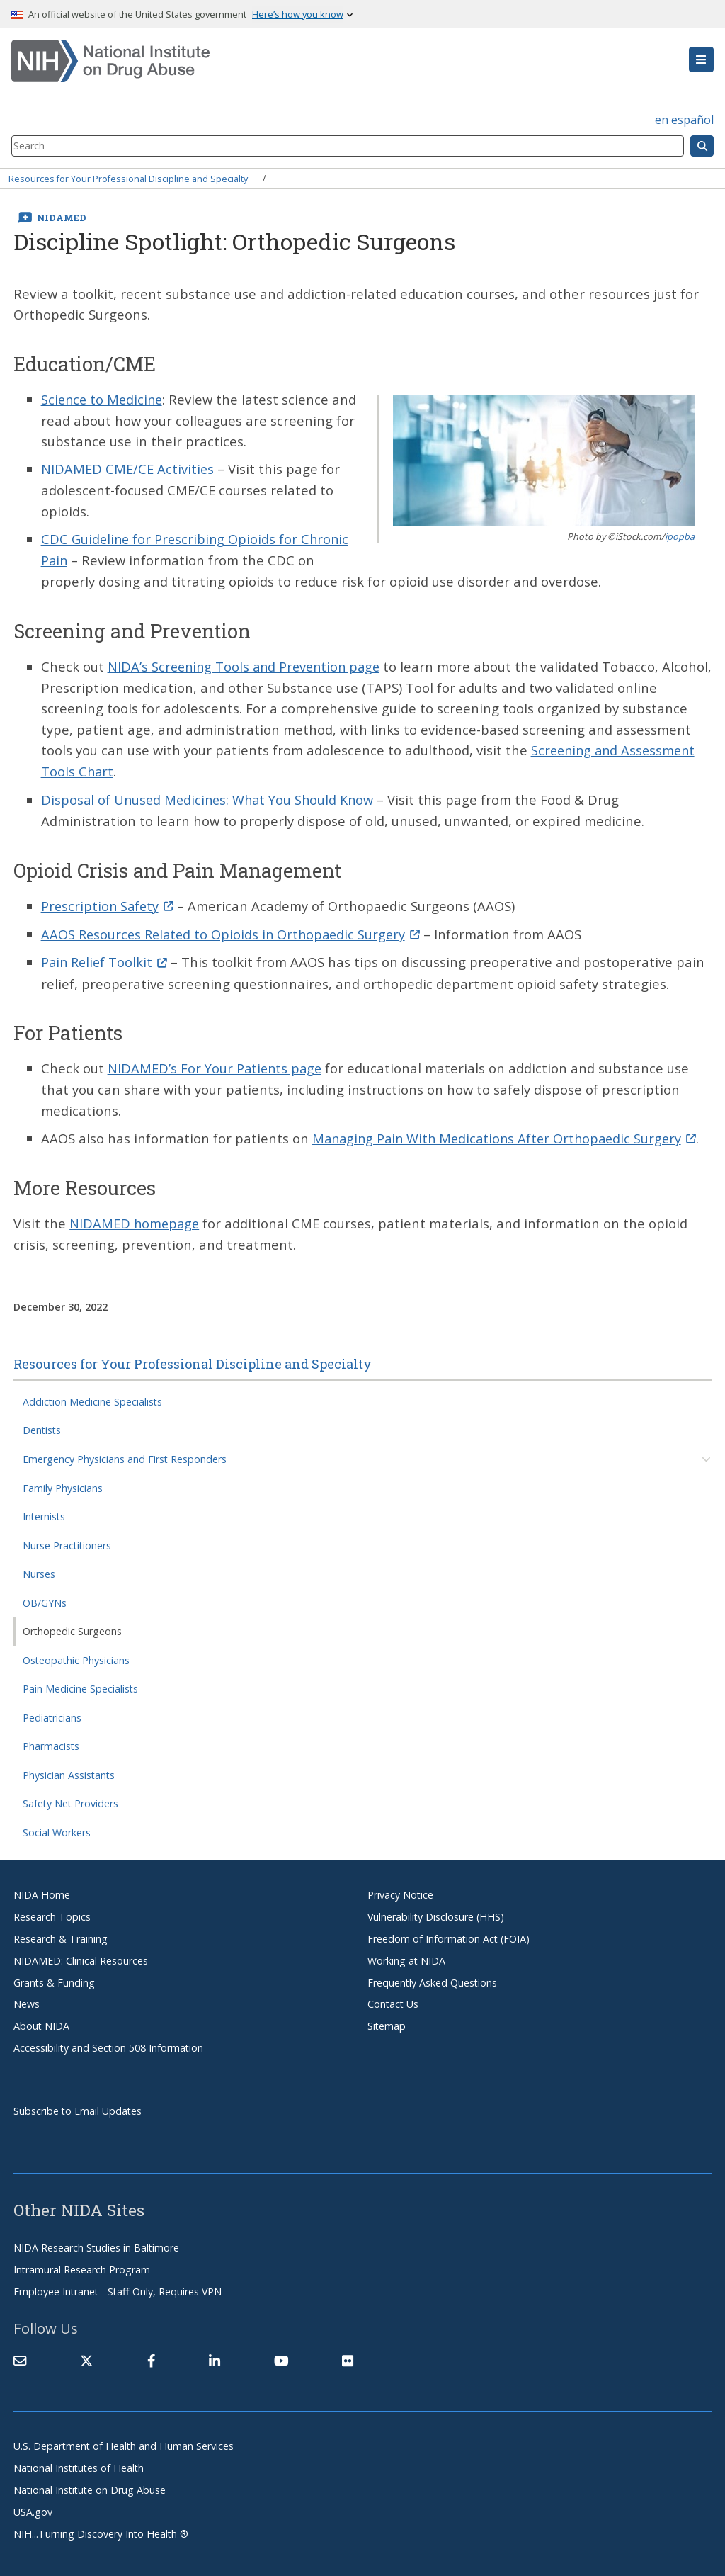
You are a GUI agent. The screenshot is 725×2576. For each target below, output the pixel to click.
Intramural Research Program (81, 2263)
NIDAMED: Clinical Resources (80, 1953)
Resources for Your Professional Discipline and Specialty (128, 177)
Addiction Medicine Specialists (92, 1394)
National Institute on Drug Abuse (89, 2483)
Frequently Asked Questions (432, 1975)
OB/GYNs (45, 1596)
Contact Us (392, 1997)
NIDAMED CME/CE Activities (128, 469)
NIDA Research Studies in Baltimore (96, 2241)
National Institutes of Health (78, 2461)
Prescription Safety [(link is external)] (109, 901)
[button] (701, 59)
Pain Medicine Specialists (80, 1681)
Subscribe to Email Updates (77, 2104)
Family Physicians (63, 1481)
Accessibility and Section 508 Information (108, 2040)
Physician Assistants (69, 1768)
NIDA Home (41, 1887)
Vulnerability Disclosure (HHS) (435, 1909)
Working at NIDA (406, 1953)
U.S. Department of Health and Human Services (123, 2439)
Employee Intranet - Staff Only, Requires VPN (117, 2284)
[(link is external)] (86, 2353)
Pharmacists (51, 1739)
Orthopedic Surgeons (72, 1624)
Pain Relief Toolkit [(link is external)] (106, 957)
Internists (44, 1509)
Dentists (42, 1423)
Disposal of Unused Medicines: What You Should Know (210, 796)
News (26, 1997)
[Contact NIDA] (19, 2353)
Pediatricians (52, 1710)
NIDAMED (61, 217)
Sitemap (386, 2019)
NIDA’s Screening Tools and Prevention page (248, 664)
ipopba (680, 536)
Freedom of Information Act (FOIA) (448, 1931)
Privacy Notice (400, 1887)
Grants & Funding (54, 1975)
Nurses (39, 1567)
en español (684, 120)
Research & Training (60, 1931)
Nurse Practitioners (67, 1538)
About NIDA (41, 2019)
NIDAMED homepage (135, 1217)
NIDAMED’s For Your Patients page (217, 1063)
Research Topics (52, 1909)
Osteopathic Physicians (76, 1653)
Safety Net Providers (70, 1796)
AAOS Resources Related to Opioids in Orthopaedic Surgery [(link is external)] (235, 929)
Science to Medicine (103, 399)
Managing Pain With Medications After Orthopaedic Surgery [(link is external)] (510, 1132)
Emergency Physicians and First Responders (125, 1452)
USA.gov (32, 2505)
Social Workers (57, 1825)
